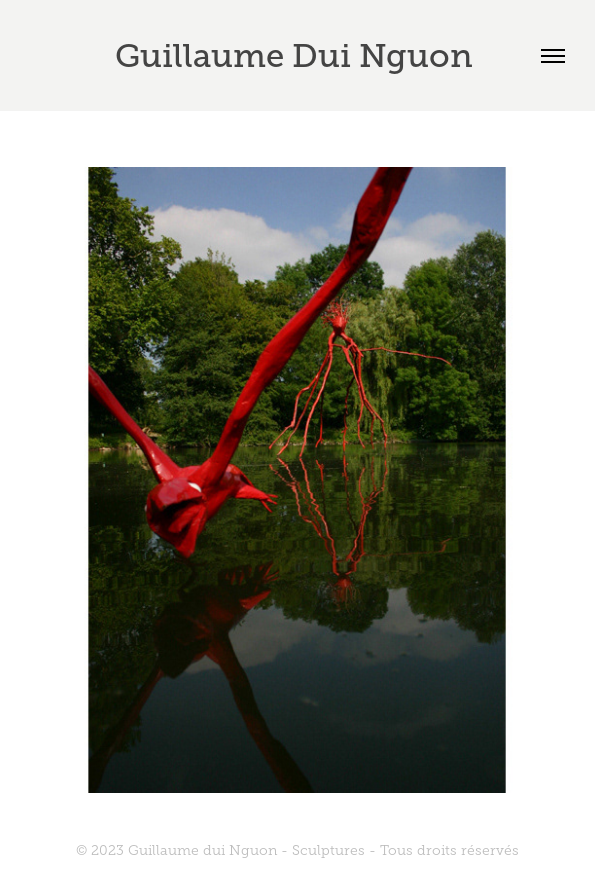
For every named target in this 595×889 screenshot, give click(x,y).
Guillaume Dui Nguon (298, 55)
